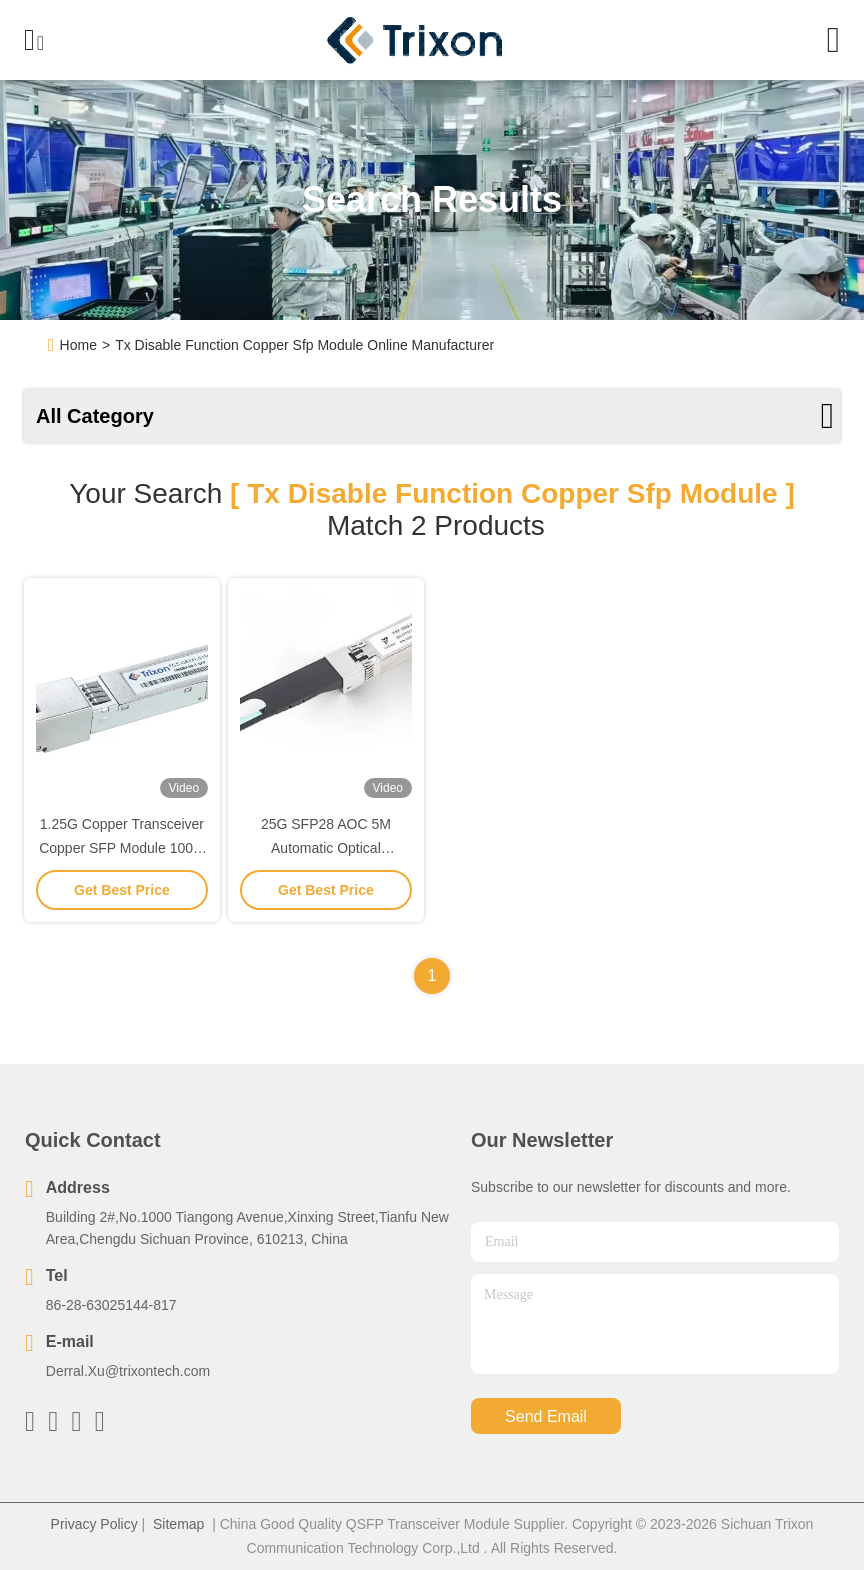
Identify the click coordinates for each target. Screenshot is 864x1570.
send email (546, 1416)
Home (78, 345)
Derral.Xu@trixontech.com (128, 1371)
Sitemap (178, 1524)
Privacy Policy (94, 1524)
